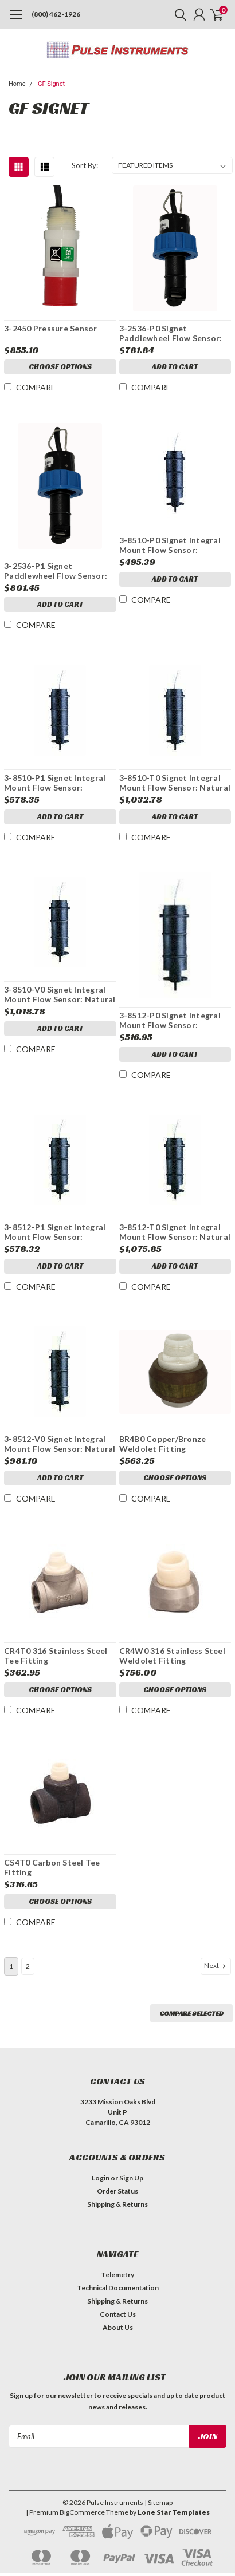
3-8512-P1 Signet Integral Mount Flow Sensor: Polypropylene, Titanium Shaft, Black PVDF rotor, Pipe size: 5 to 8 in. (54, 1232)
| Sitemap (158, 2502)
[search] (177, 14)
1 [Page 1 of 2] (11, 1966)
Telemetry (117, 2274)
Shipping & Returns (117, 2204)
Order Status (117, 2191)
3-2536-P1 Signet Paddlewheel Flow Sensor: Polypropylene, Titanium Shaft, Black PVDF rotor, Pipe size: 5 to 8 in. (55, 571)
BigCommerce (82, 2512)
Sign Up (131, 2178)
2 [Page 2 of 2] (28, 1966)
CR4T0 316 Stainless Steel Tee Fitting (55, 1656)
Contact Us (118, 2314)
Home (17, 84)
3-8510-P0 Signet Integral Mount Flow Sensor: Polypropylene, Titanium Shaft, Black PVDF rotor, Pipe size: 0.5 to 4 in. (170, 545)
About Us (118, 2327)
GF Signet (51, 84)
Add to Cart (175, 367)
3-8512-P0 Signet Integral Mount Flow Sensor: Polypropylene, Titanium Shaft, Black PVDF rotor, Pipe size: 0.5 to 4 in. (170, 1020)
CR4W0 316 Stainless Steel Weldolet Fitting (172, 1656)
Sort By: (85, 165)
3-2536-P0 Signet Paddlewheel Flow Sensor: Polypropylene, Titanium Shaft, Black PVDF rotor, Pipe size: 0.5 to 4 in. (170, 333)
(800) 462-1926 (56, 14)
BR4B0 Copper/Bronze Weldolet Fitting (162, 1444)
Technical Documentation (118, 2287)
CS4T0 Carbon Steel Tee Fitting (52, 1868)
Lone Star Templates (174, 2512)
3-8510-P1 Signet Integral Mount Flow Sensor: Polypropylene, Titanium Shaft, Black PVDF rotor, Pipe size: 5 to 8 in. (54, 783)
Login (100, 2178)
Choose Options (60, 367)
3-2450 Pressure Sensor (50, 328)
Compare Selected (191, 2013)
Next (216, 1965)
